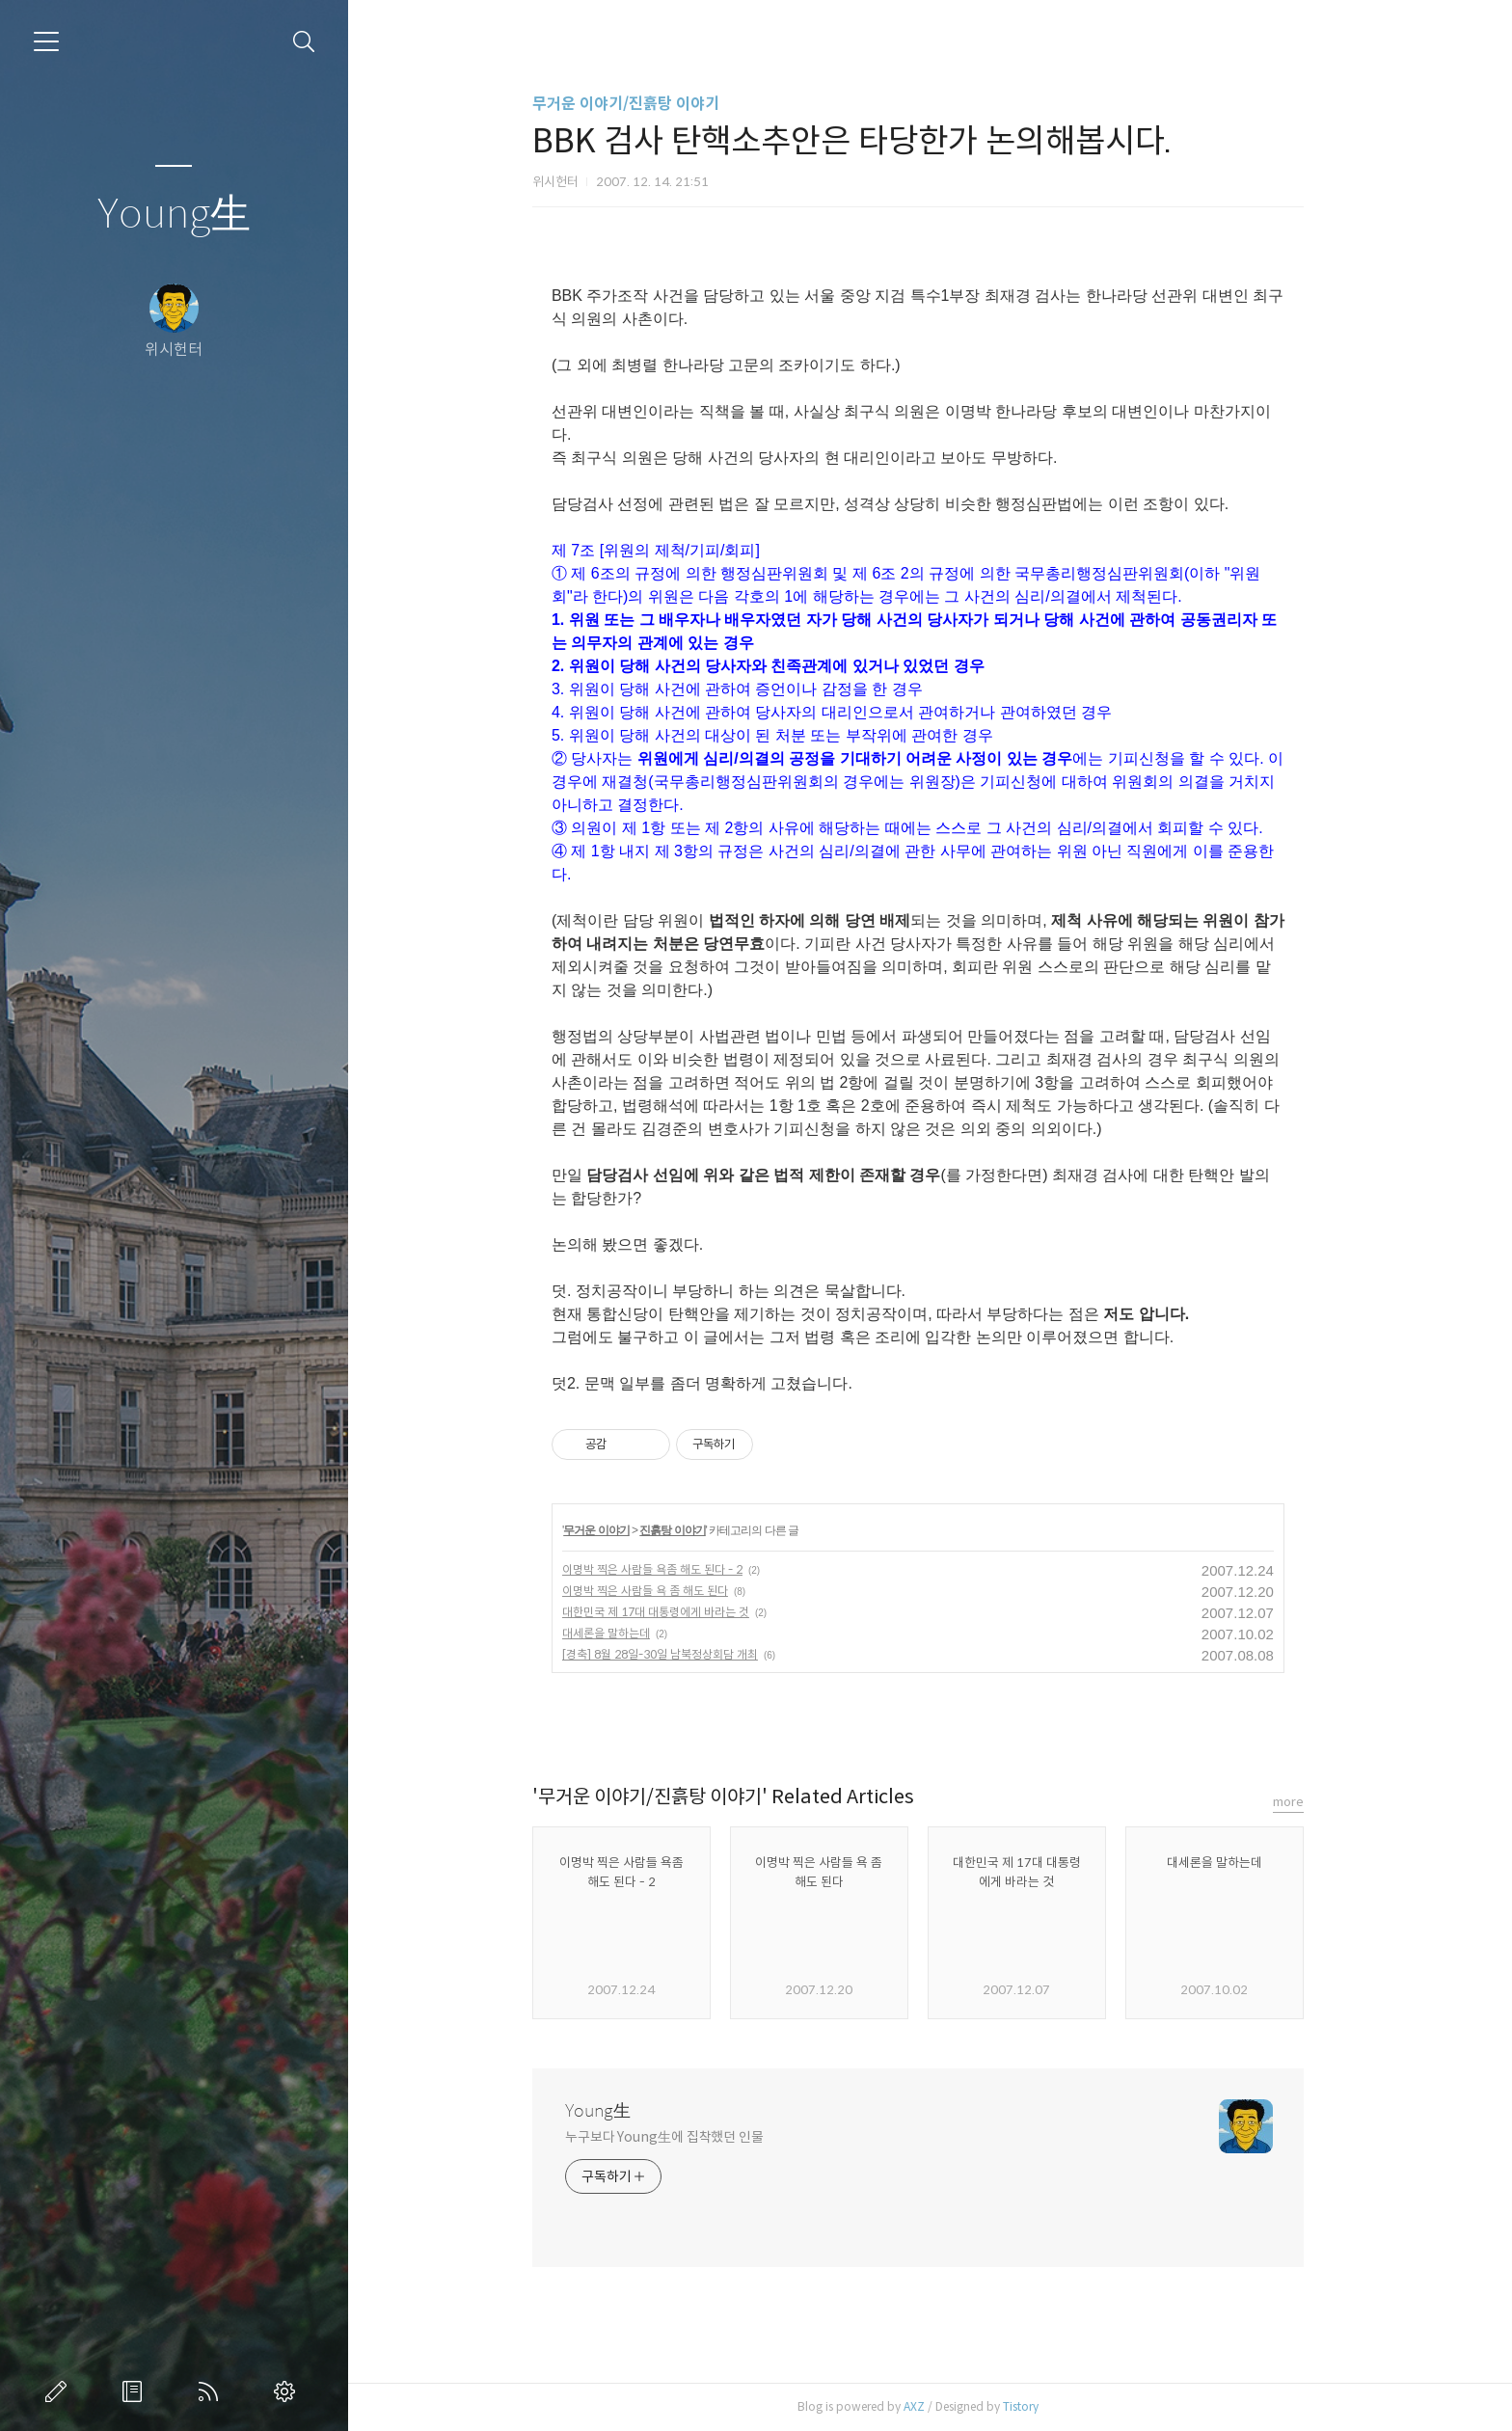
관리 (288, 2391)
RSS (212, 2391)
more (1299, 1802)
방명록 (136, 2391)
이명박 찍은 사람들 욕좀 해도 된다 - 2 (664, 1569)
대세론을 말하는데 (618, 1633)
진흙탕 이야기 (684, 1530)
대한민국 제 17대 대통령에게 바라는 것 (667, 1612)
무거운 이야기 (608, 1530)
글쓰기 (60, 2391)
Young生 (174, 214)
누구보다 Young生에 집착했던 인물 (676, 2137)
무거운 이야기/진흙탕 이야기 (637, 104)
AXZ (925, 2406)
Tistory (1032, 2406)
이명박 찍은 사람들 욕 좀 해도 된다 (657, 1590)
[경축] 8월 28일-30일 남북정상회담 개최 (672, 1654)
